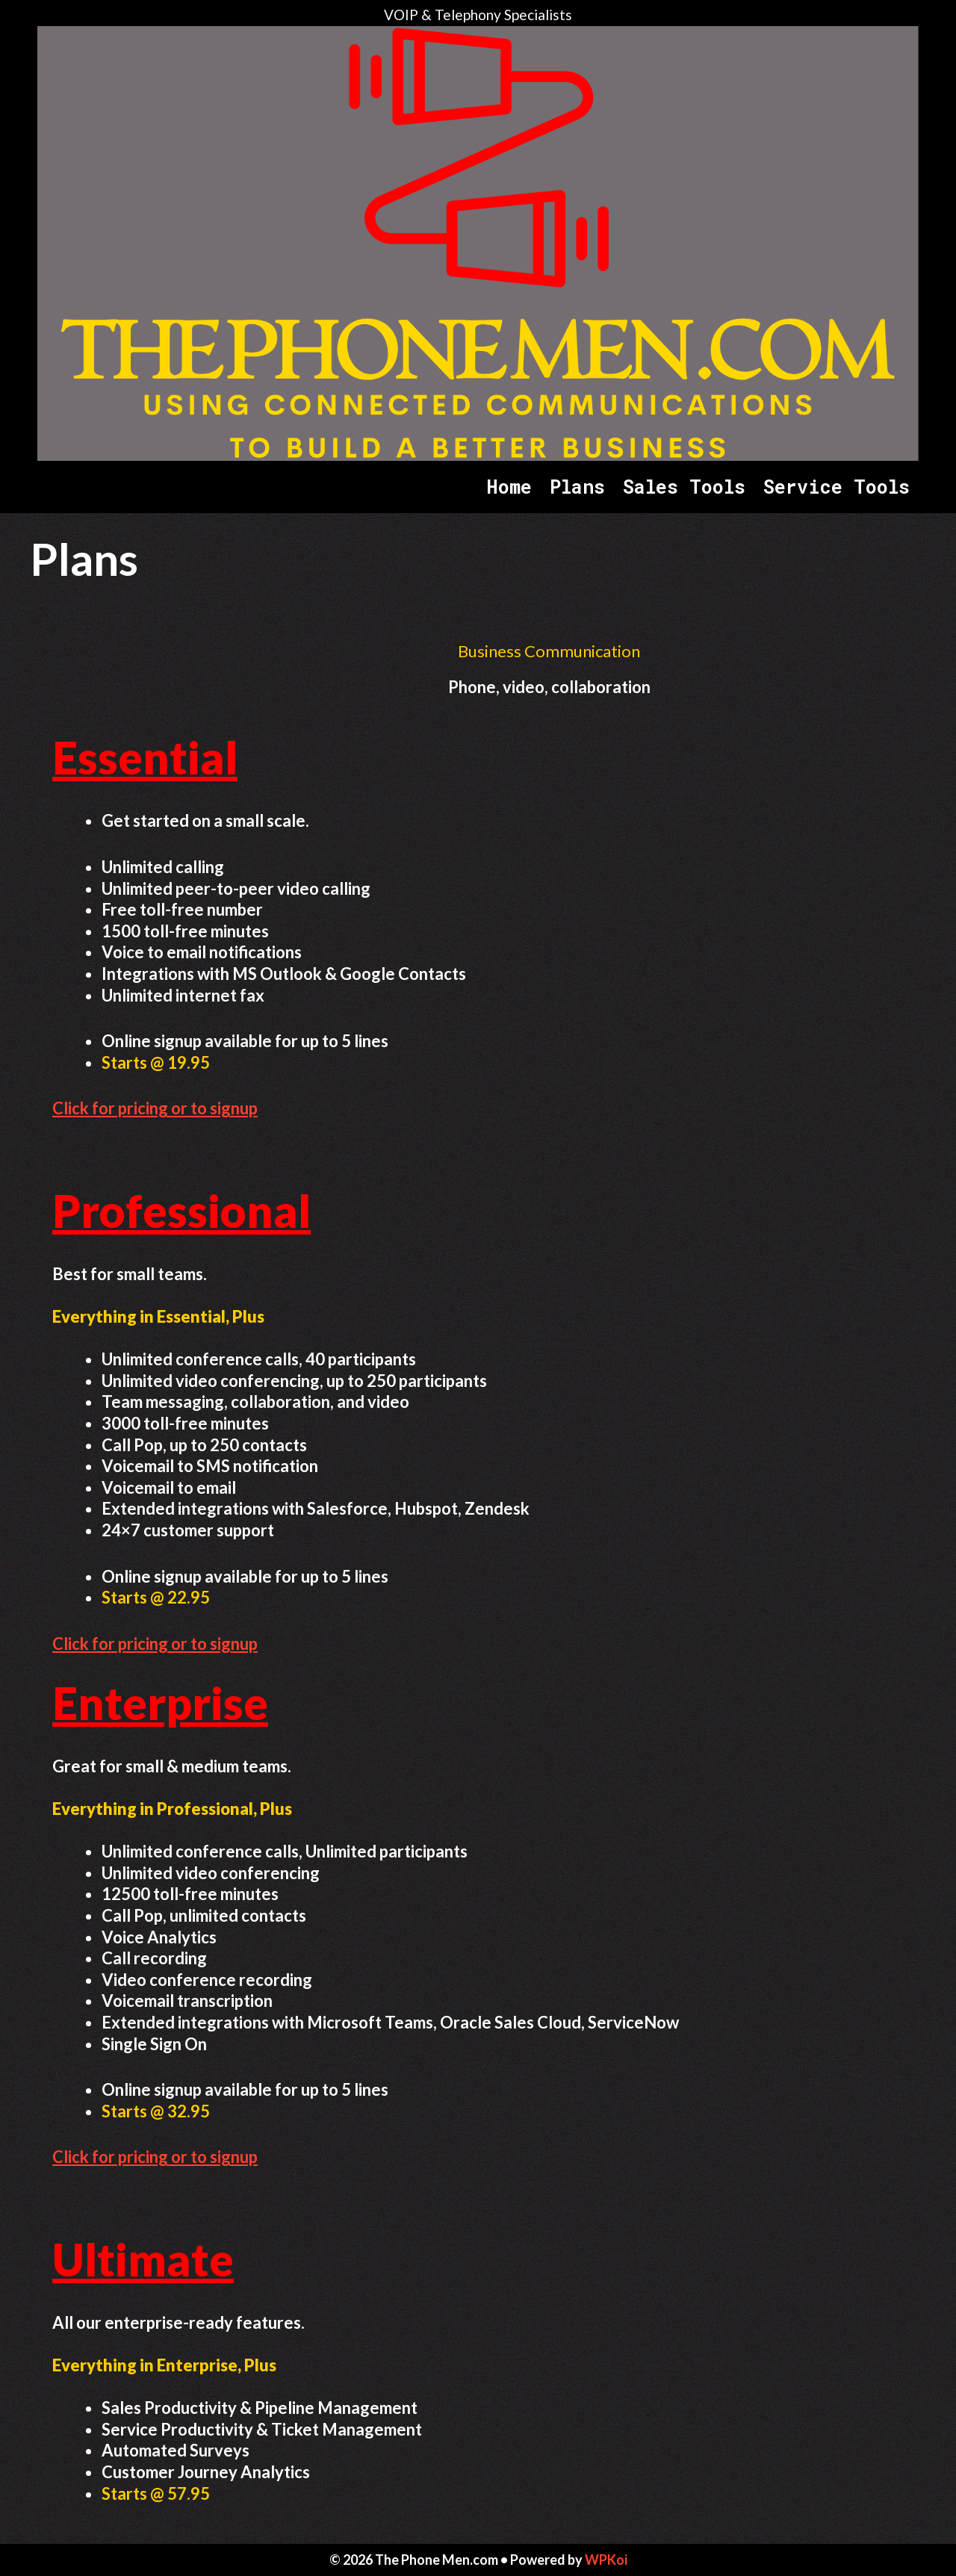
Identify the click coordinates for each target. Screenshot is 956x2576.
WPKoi (606, 2559)
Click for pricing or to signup (155, 1108)
